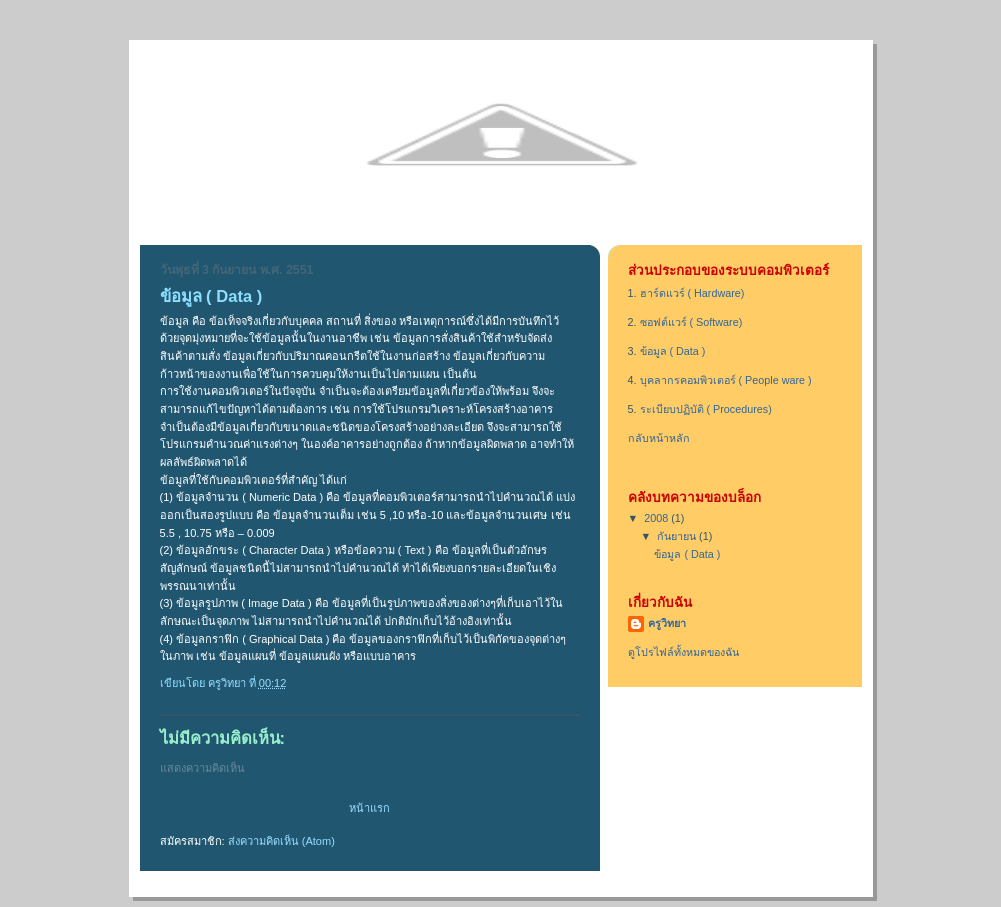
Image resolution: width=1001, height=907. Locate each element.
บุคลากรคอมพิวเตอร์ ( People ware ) (726, 380)
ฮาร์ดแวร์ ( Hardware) (692, 293)
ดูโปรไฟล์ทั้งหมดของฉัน (683, 652)
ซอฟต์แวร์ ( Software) (691, 322)
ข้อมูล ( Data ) (673, 351)
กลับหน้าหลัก (659, 438)
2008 (657, 518)
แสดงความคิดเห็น (202, 768)
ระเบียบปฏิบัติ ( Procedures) (706, 409)
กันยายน (678, 536)
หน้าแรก (369, 808)
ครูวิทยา (667, 623)
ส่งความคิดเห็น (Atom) (281, 841)
